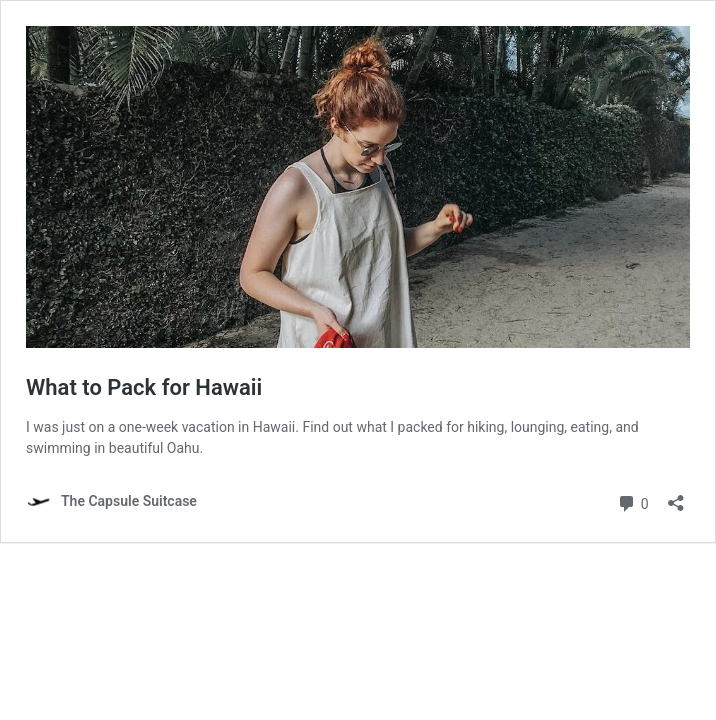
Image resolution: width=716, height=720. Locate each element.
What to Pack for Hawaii (144, 387)
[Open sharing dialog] (676, 496)
